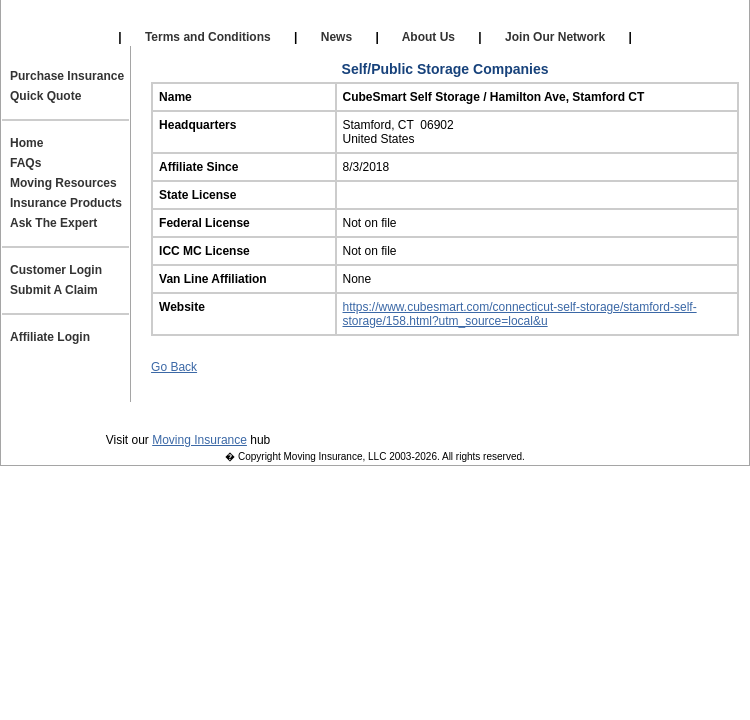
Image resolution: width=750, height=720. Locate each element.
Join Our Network (555, 37)
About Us (429, 37)
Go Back (174, 367)
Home (26, 143)
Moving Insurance (199, 440)
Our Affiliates (216, 20)
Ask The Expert (53, 223)
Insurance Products (66, 203)
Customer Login (56, 270)
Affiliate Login (531, 20)
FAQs (25, 163)
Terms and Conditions (208, 37)
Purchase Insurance (67, 76)
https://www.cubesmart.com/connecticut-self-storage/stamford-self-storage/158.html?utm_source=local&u (520, 314)
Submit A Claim (54, 290)
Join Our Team (505, 411)
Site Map (611, 411)
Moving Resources (63, 183)
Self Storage (372, 20)
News (336, 37)
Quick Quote (45, 96)
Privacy (135, 411)
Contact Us (391, 411)
